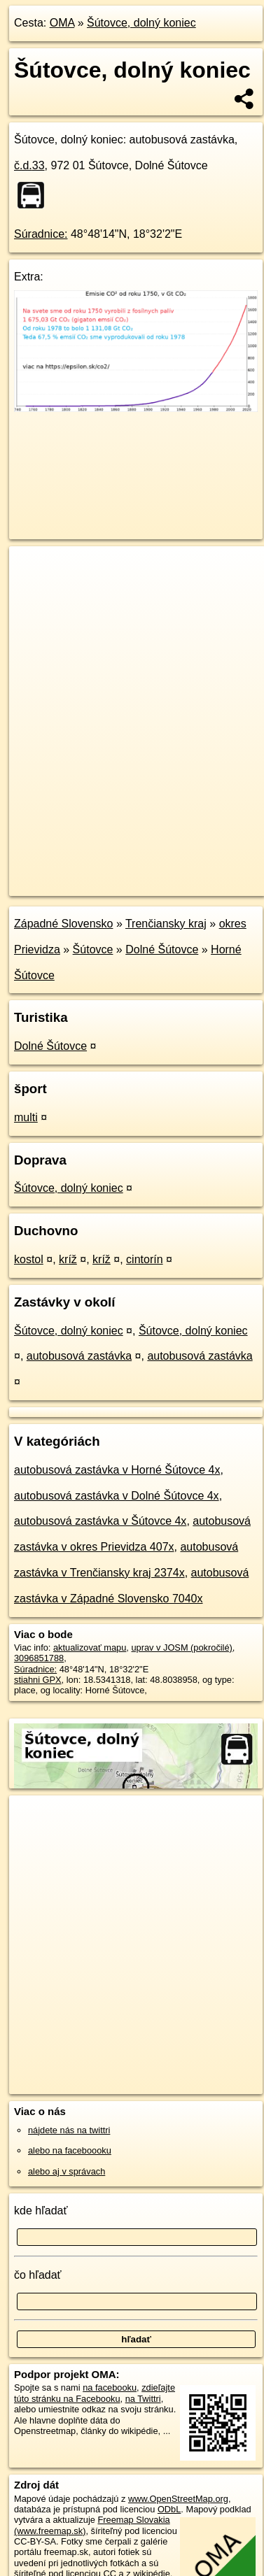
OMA (62, 23)
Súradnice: (41, 234)
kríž (68, 1259)
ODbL (169, 2509)
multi (26, 1117)
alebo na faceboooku (69, 2150)
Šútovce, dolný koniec (141, 23)
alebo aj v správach (66, 2171)
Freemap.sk (184, 873)
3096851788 (39, 1658)
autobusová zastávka (79, 1356)
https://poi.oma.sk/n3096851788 (72, 885)
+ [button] (33, 570)
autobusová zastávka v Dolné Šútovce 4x (116, 1496)
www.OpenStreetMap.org (178, 2498)
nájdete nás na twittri (69, 2130)
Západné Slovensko (63, 924)
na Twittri (143, 2398)
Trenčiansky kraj (166, 924)
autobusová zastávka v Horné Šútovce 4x (117, 1470)
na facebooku (110, 2387)
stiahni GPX (38, 1679)
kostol (28, 1259)
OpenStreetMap (112, 873)
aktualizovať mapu (89, 1647)
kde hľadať (41, 2210)
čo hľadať (38, 2275)
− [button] (33, 591)
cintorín (144, 1259)
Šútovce (93, 949)
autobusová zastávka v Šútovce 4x (100, 1521)
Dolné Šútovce (161, 949)
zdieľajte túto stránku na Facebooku (94, 2392)
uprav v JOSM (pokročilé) (181, 1647)
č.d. (29, 165)
